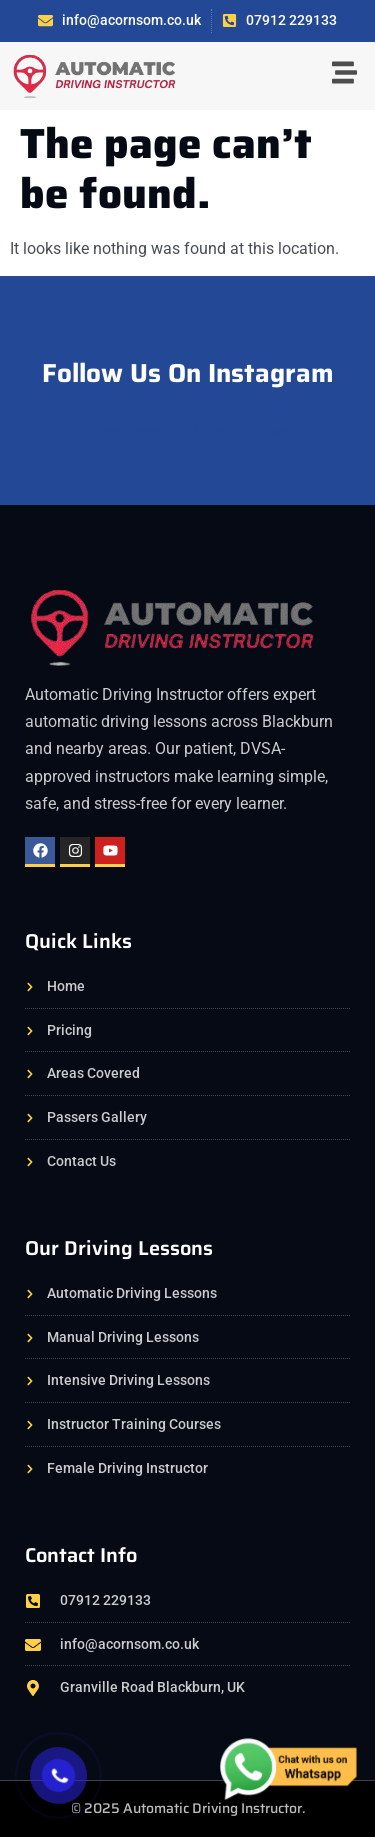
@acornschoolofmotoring (187, 431)
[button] (345, 75)
